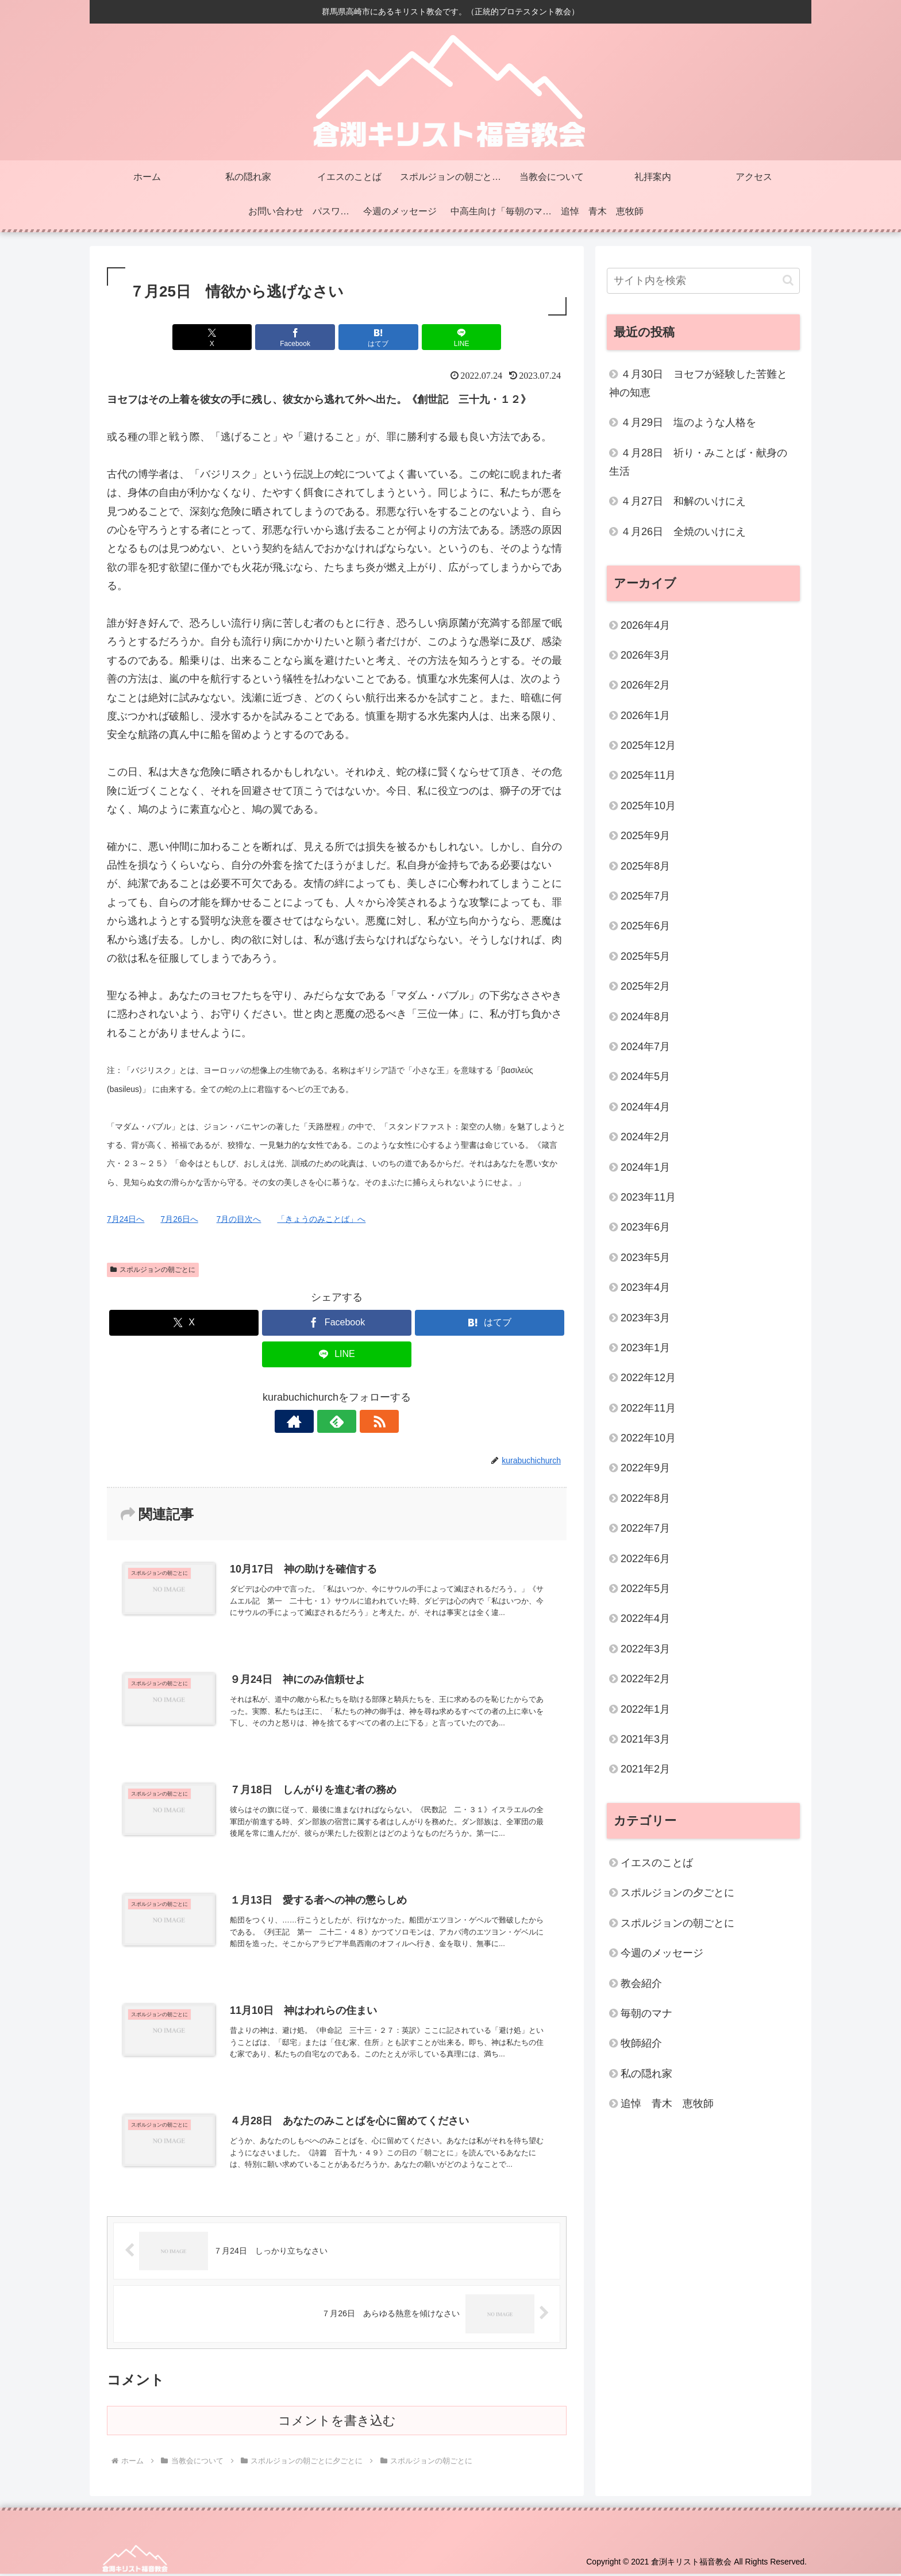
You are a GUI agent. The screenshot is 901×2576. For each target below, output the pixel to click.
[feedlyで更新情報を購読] (336, 1421)
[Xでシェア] (220, 337)
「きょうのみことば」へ (321, 1219)
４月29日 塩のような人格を (688, 422)
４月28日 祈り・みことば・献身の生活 (698, 462)
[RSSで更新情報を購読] (363, 1421)
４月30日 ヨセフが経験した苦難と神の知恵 (698, 383)
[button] (788, 280)
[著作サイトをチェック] (310, 1421)
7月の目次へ (239, 1219)
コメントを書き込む (337, 2423)
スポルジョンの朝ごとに (152, 1270)
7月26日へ (179, 1219)
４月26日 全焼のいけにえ (683, 531)
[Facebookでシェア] (298, 337)
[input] (703, 281)
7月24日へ (125, 1219)
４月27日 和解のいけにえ (683, 501)
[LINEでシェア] (453, 337)
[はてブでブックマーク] (375, 337)
